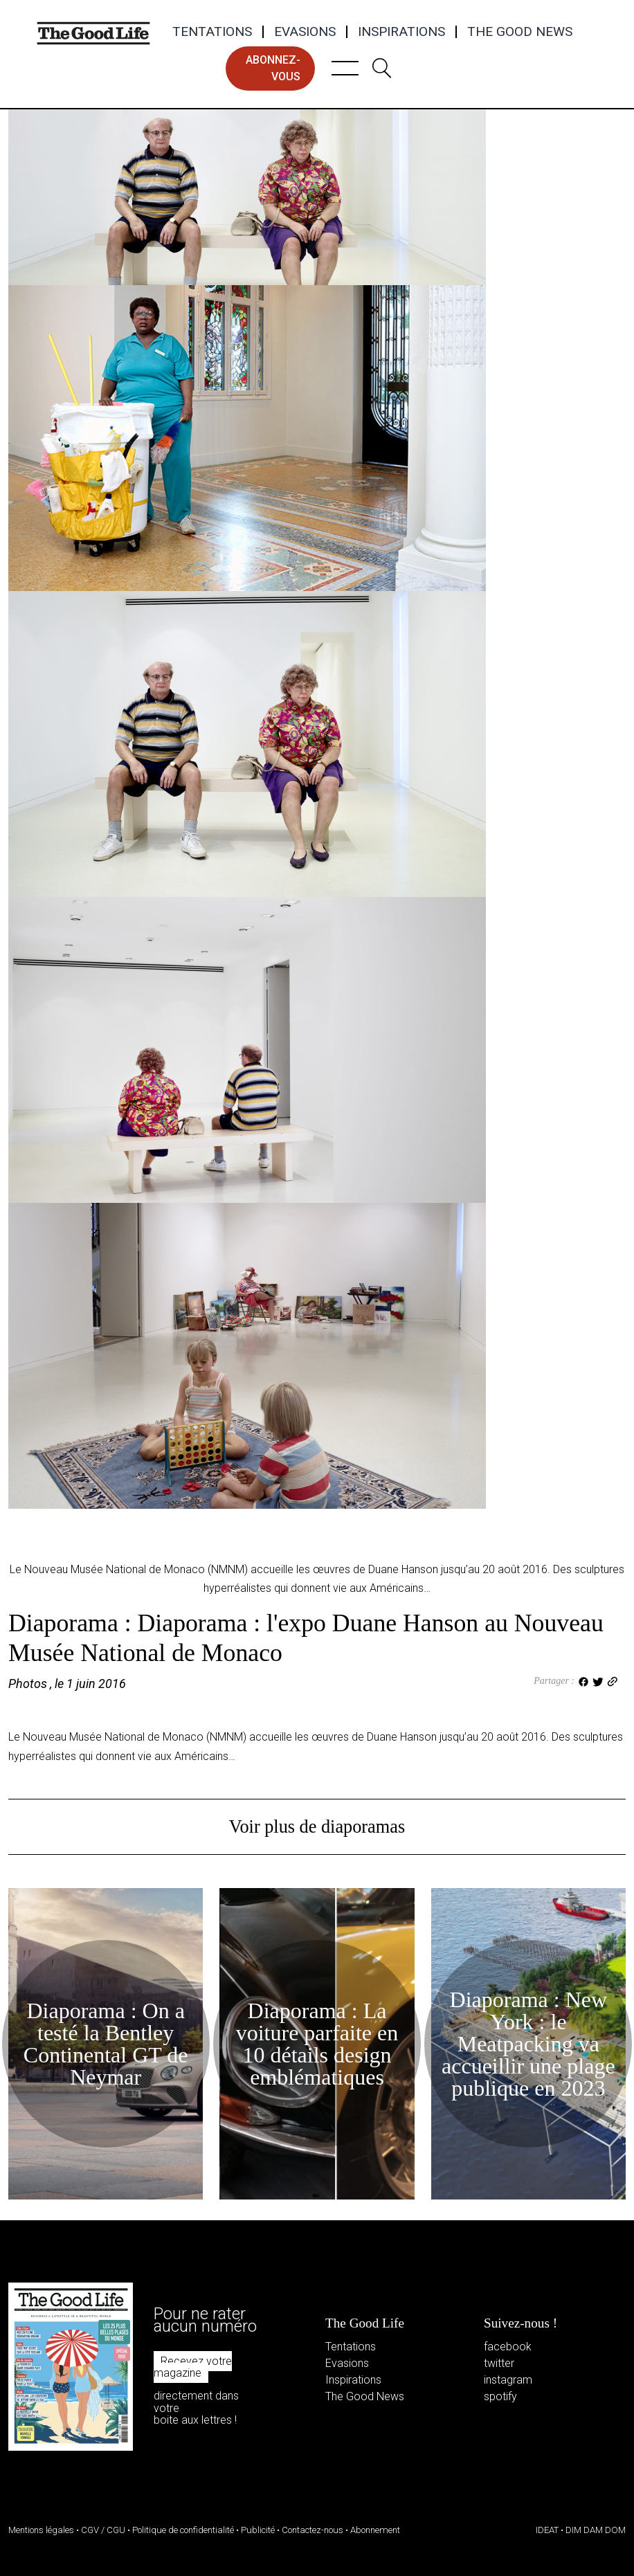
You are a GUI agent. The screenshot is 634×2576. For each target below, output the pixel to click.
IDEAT (547, 2530)
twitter (499, 2363)
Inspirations (401, 32)
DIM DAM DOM (595, 2530)
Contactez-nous (312, 2530)
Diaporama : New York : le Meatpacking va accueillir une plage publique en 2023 (528, 2044)
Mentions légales (41, 2530)
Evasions (305, 32)
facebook (508, 2346)
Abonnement (375, 2530)
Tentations (212, 32)
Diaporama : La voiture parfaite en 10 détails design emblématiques (317, 2043)
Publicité (258, 2530)
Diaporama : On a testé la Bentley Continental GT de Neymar (106, 2043)
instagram (508, 2379)
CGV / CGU (103, 2530)
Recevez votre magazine (193, 2367)
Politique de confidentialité (183, 2530)
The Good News (519, 32)
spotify (500, 2396)
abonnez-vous (273, 68)
